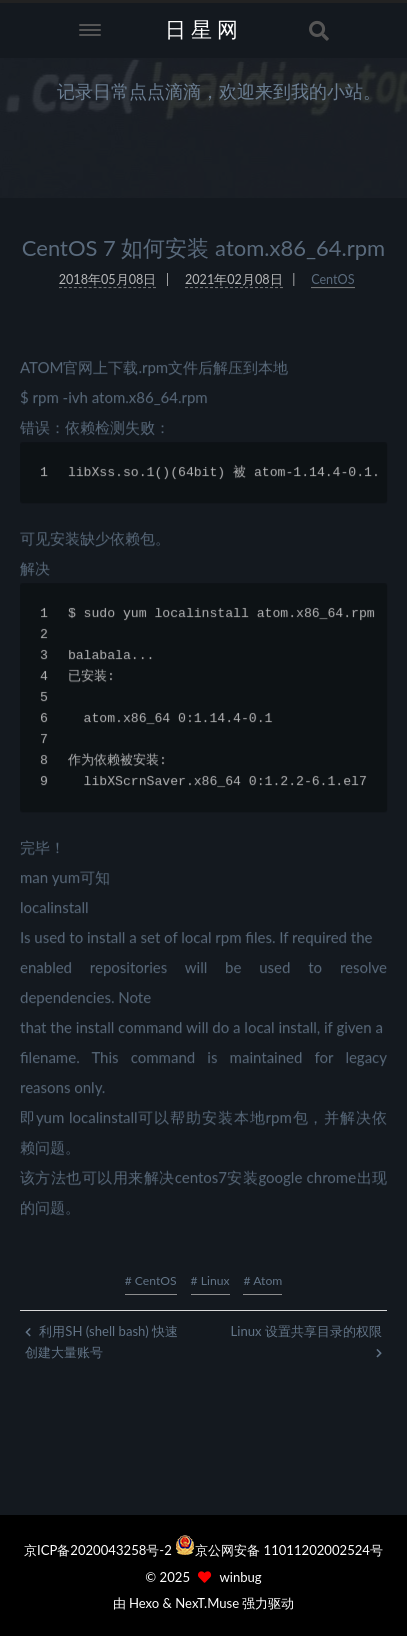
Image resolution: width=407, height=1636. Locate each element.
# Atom (262, 1280)
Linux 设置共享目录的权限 (306, 1341)
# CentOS (151, 1280)
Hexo (144, 1603)
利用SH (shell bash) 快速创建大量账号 (101, 1341)
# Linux (210, 1280)
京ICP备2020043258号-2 (99, 1550)
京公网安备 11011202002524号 (289, 1550)
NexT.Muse (207, 1603)
